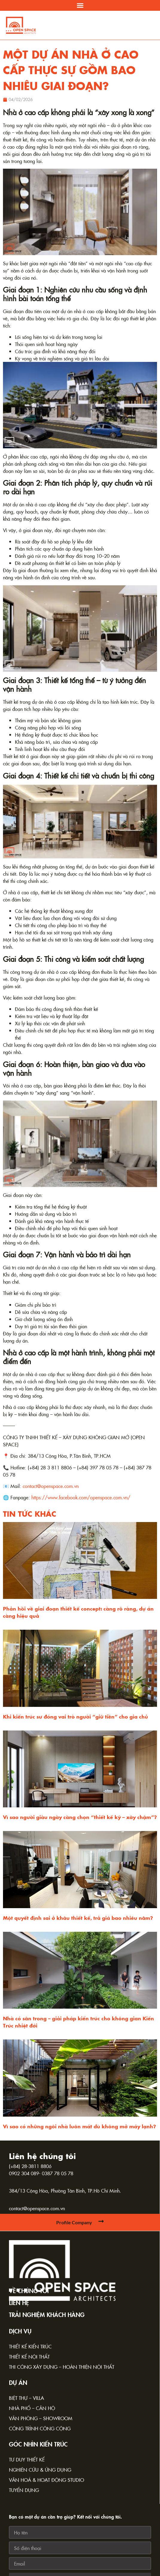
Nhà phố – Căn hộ (32, 2408)
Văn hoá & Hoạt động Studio (46, 2479)
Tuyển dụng (24, 2490)
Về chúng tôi (29, 2290)
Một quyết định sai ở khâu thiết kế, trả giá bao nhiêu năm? (78, 1917)
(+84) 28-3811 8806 (30, 2166)
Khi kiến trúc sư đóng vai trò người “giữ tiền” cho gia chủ (75, 1716)
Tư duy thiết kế (27, 2459)
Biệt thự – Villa (26, 2397)
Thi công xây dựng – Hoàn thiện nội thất (61, 2366)
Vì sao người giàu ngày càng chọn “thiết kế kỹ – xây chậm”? (80, 1817)
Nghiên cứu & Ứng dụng (40, 2469)
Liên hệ (19, 2302)
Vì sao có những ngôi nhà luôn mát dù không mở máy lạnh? (79, 2126)
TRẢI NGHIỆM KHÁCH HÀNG (47, 2314)
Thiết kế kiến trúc (30, 2346)
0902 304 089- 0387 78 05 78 (41, 2173)
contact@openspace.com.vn (37, 2208)
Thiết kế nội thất (29, 2356)
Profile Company (74, 2222)
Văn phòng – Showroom (40, 2418)
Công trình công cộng (40, 2428)
